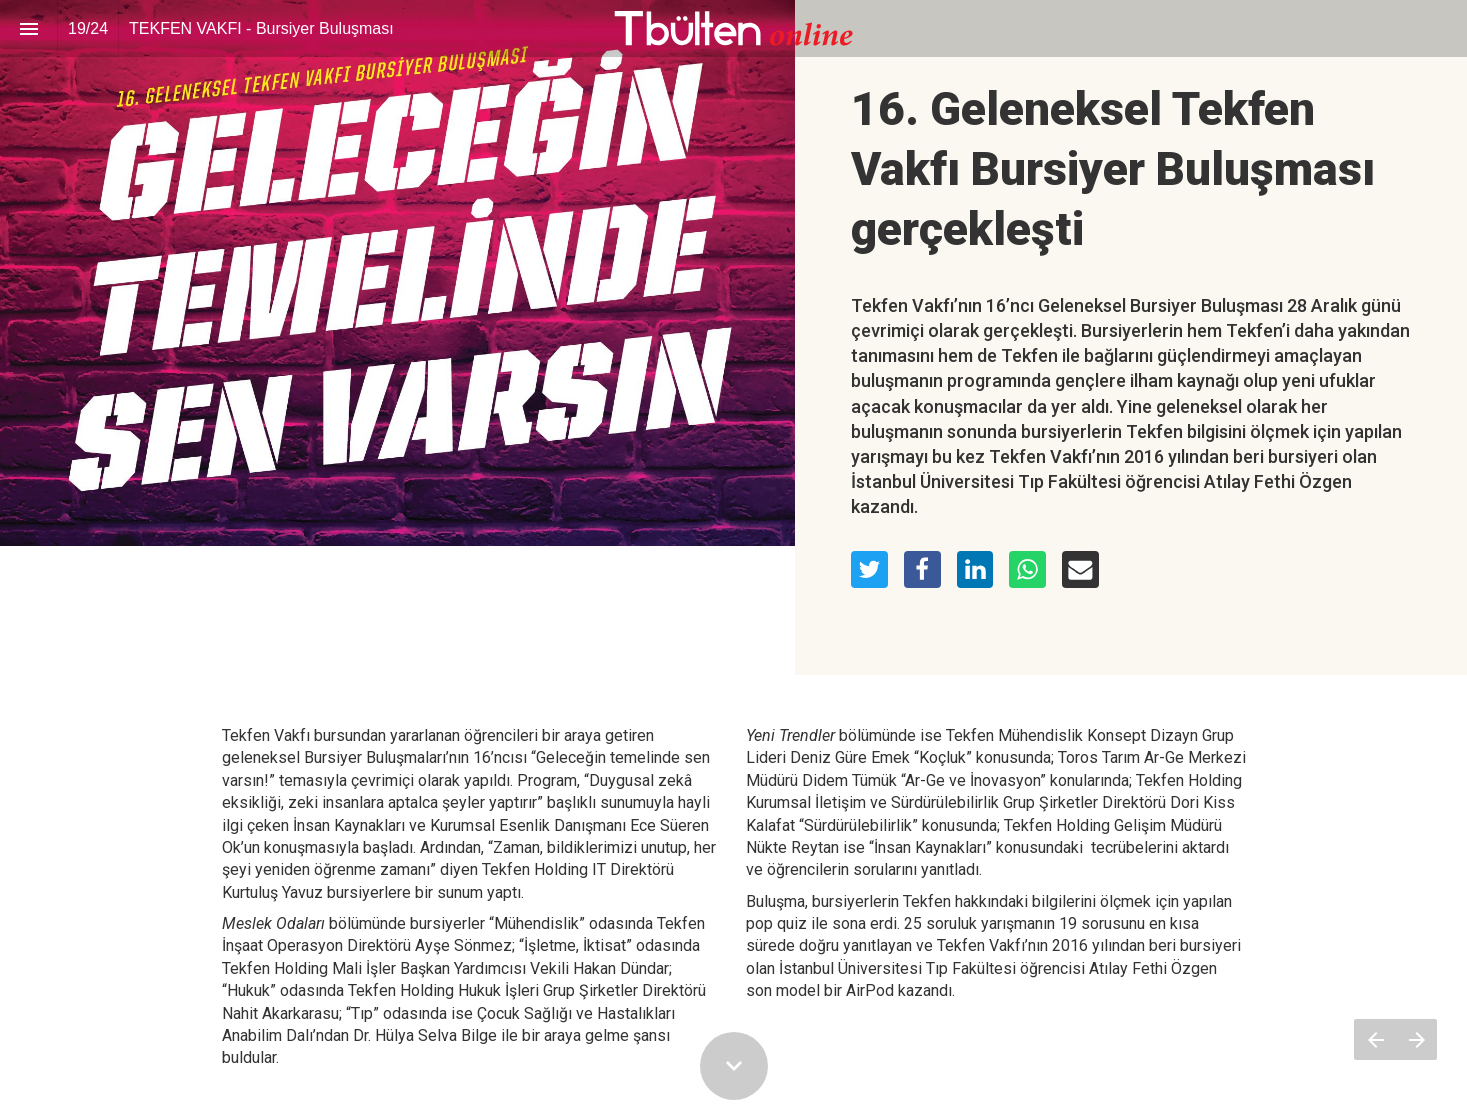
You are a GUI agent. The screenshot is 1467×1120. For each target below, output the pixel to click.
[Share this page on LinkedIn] (975, 569)
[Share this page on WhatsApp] (1027, 569)
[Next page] (1416, 1039)
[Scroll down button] (734, 1066)
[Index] (28, 28)
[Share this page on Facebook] (922, 569)
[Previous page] (1375, 1039)
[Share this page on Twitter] (869, 569)
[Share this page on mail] (1080, 569)
